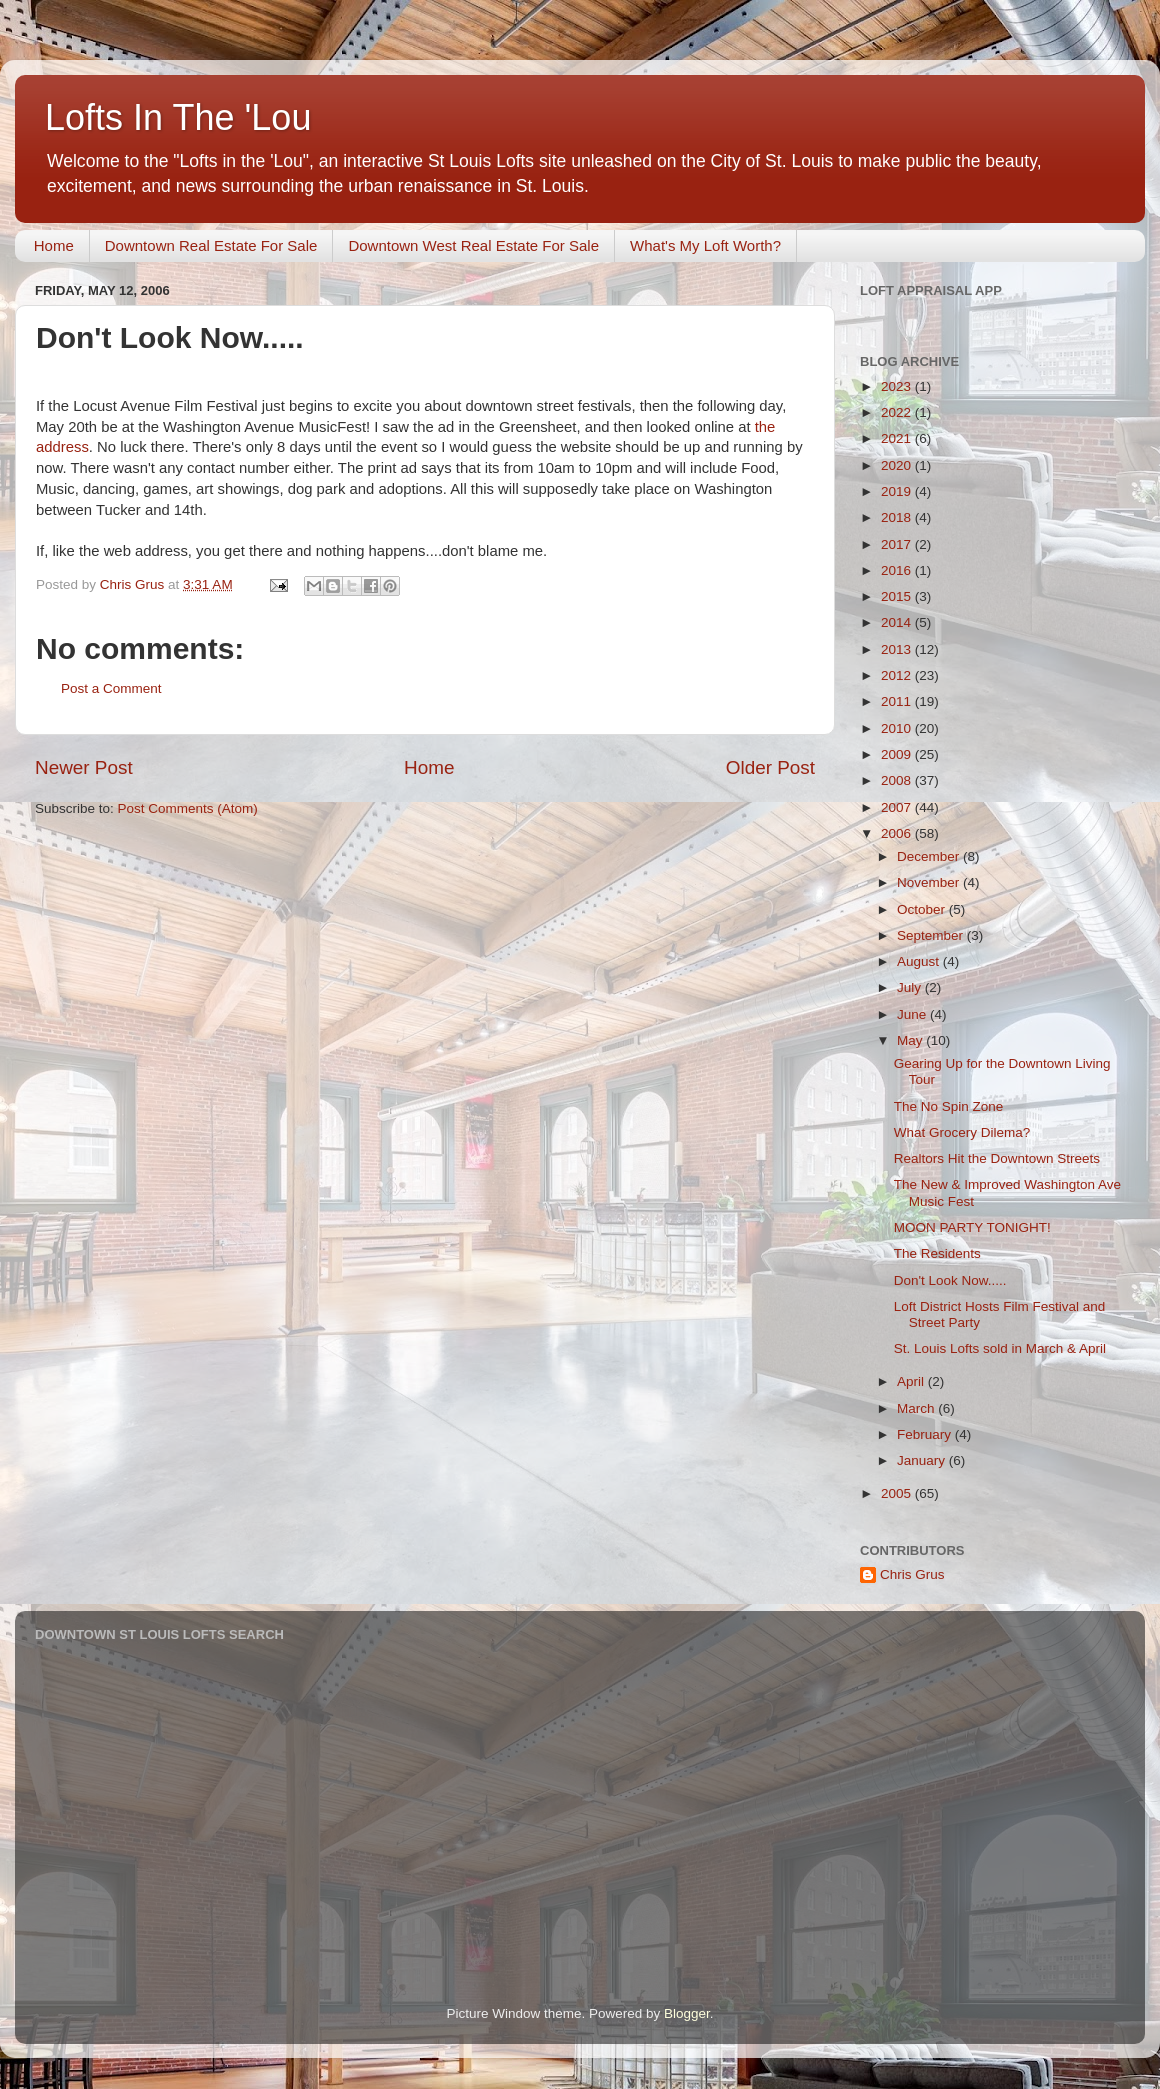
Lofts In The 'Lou (178, 117)
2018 (898, 517)
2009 (898, 754)
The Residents (937, 1253)
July (911, 987)
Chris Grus (912, 1574)
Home (54, 245)
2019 (898, 491)
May (911, 1040)
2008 (898, 780)
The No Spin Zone (949, 1106)
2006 (898, 833)
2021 (898, 438)
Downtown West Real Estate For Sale (473, 245)
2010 (898, 728)
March (917, 1408)
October (923, 909)
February (926, 1434)
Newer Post (84, 767)
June (913, 1014)
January (923, 1460)
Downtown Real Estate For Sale (211, 245)
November (930, 882)
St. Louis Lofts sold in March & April (1000, 1348)
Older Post (770, 767)
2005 (898, 1493)
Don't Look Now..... (950, 1280)
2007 (898, 807)
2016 (898, 570)
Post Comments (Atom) (188, 808)
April (912, 1381)
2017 (898, 544)
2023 (898, 386)
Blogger (687, 2013)
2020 (898, 465)
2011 (898, 701)
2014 (898, 622)
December (930, 856)
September (932, 935)
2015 (898, 596)
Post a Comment (111, 688)
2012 (898, 675)
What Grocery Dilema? (962, 1132)
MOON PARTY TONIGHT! (972, 1227)
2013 (898, 649)
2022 (898, 412)
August (920, 961)
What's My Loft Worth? (705, 245)
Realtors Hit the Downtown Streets (997, 1158)
